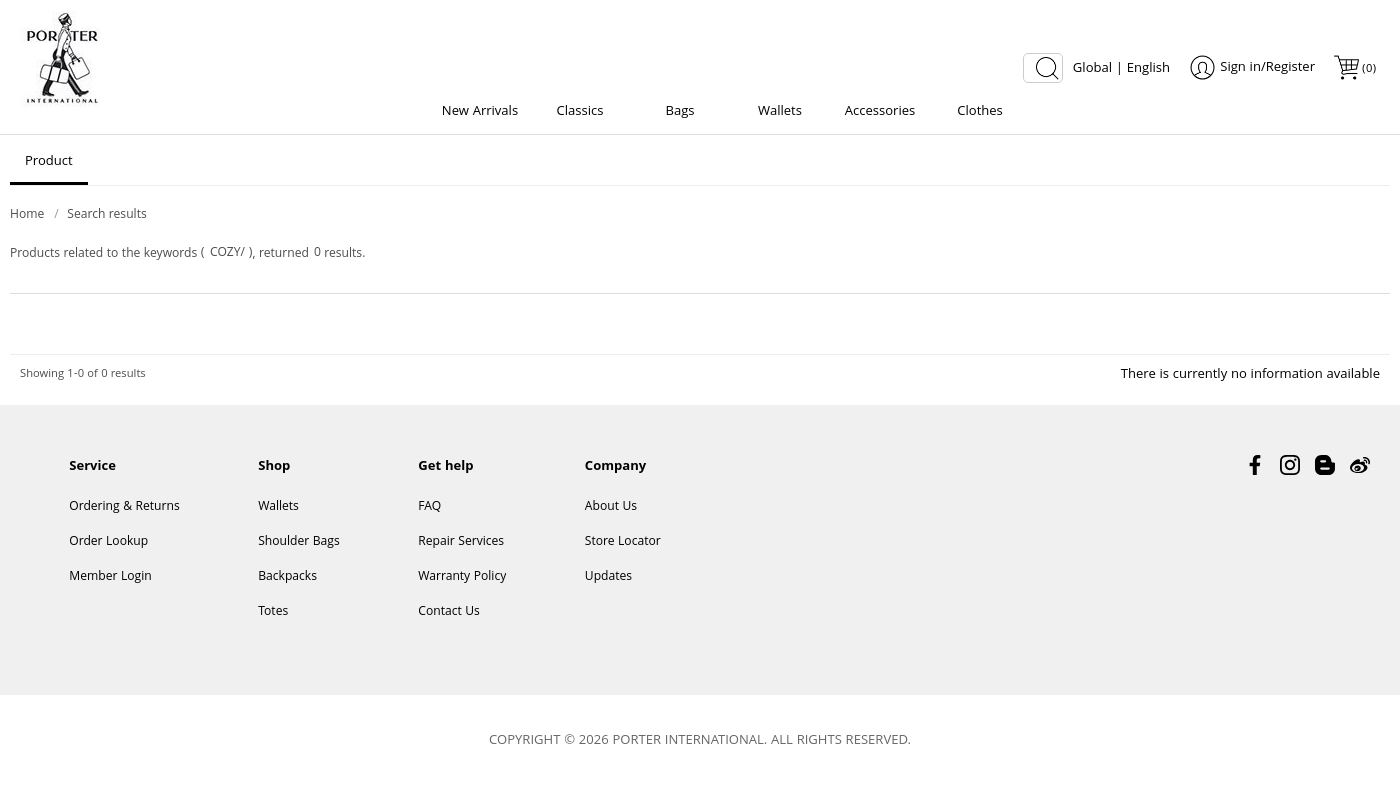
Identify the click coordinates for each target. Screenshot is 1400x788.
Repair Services (461, 542)
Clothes (980, 112)
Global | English (1121, 69)
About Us (611, 507)
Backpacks (287, 577)
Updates (608, 577)
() (1368, 69)
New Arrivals (480, 112)
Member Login (110, 577)
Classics (580, 112)
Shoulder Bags (299, 542)
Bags (679, 112)
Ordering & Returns (124, 507)
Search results (106, 215)
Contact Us (449, 612)
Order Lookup (108, 542)
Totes (273, 612)
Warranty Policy (462, 577)
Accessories (880, 112)
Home (27, 215)
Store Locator (623, 542)
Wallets (780, 112)
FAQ (429, 507)
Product (49, 162)
